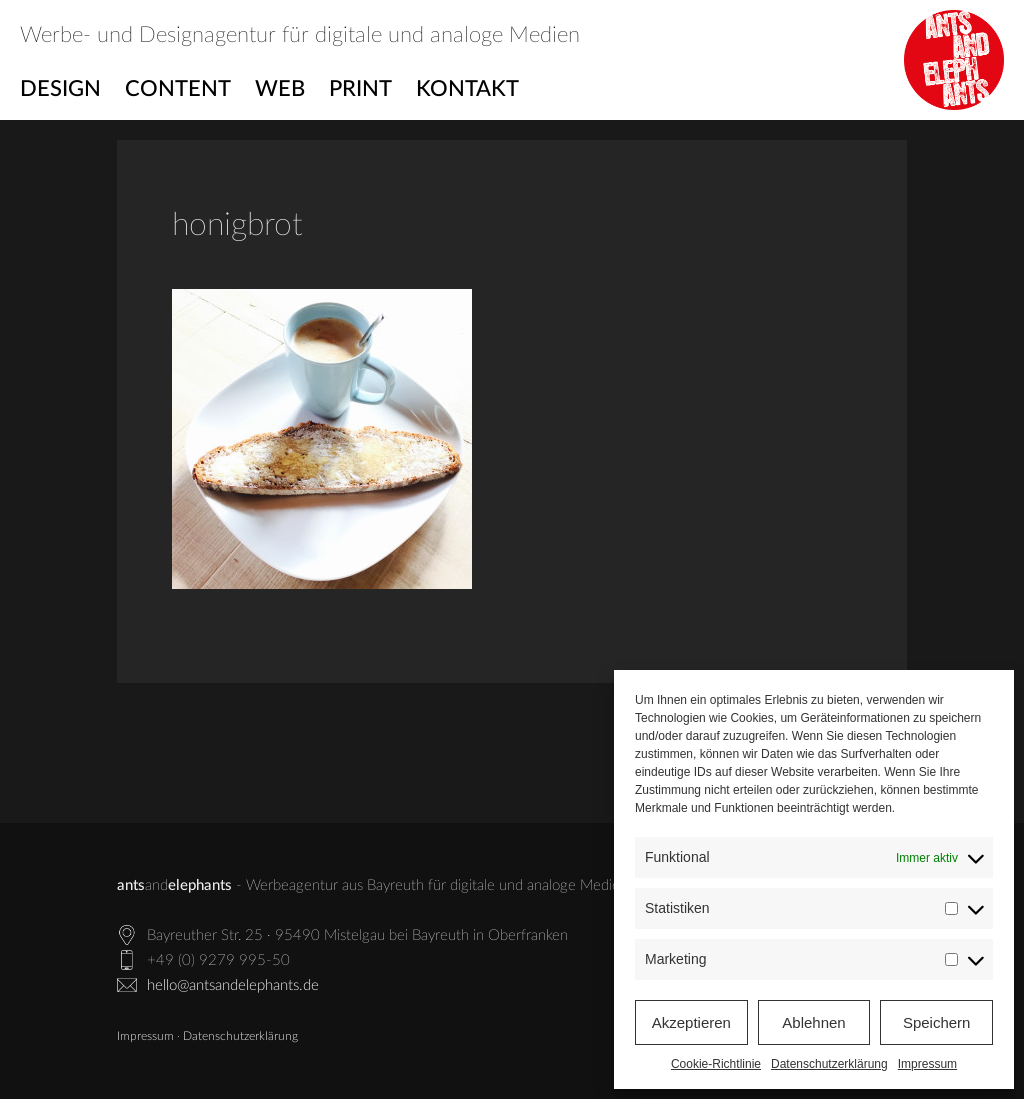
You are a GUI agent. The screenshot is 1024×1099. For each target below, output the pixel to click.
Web (280, 89)
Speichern (937, 1022)
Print (360, 89)
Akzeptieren (691, 1022)
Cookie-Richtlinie (716, 1064)
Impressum (927, 1064)
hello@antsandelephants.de (233, 985)
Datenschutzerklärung (829, 1064)
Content (178, 89)
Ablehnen (813, 1022)
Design (60, 89)
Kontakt (467, 89)
